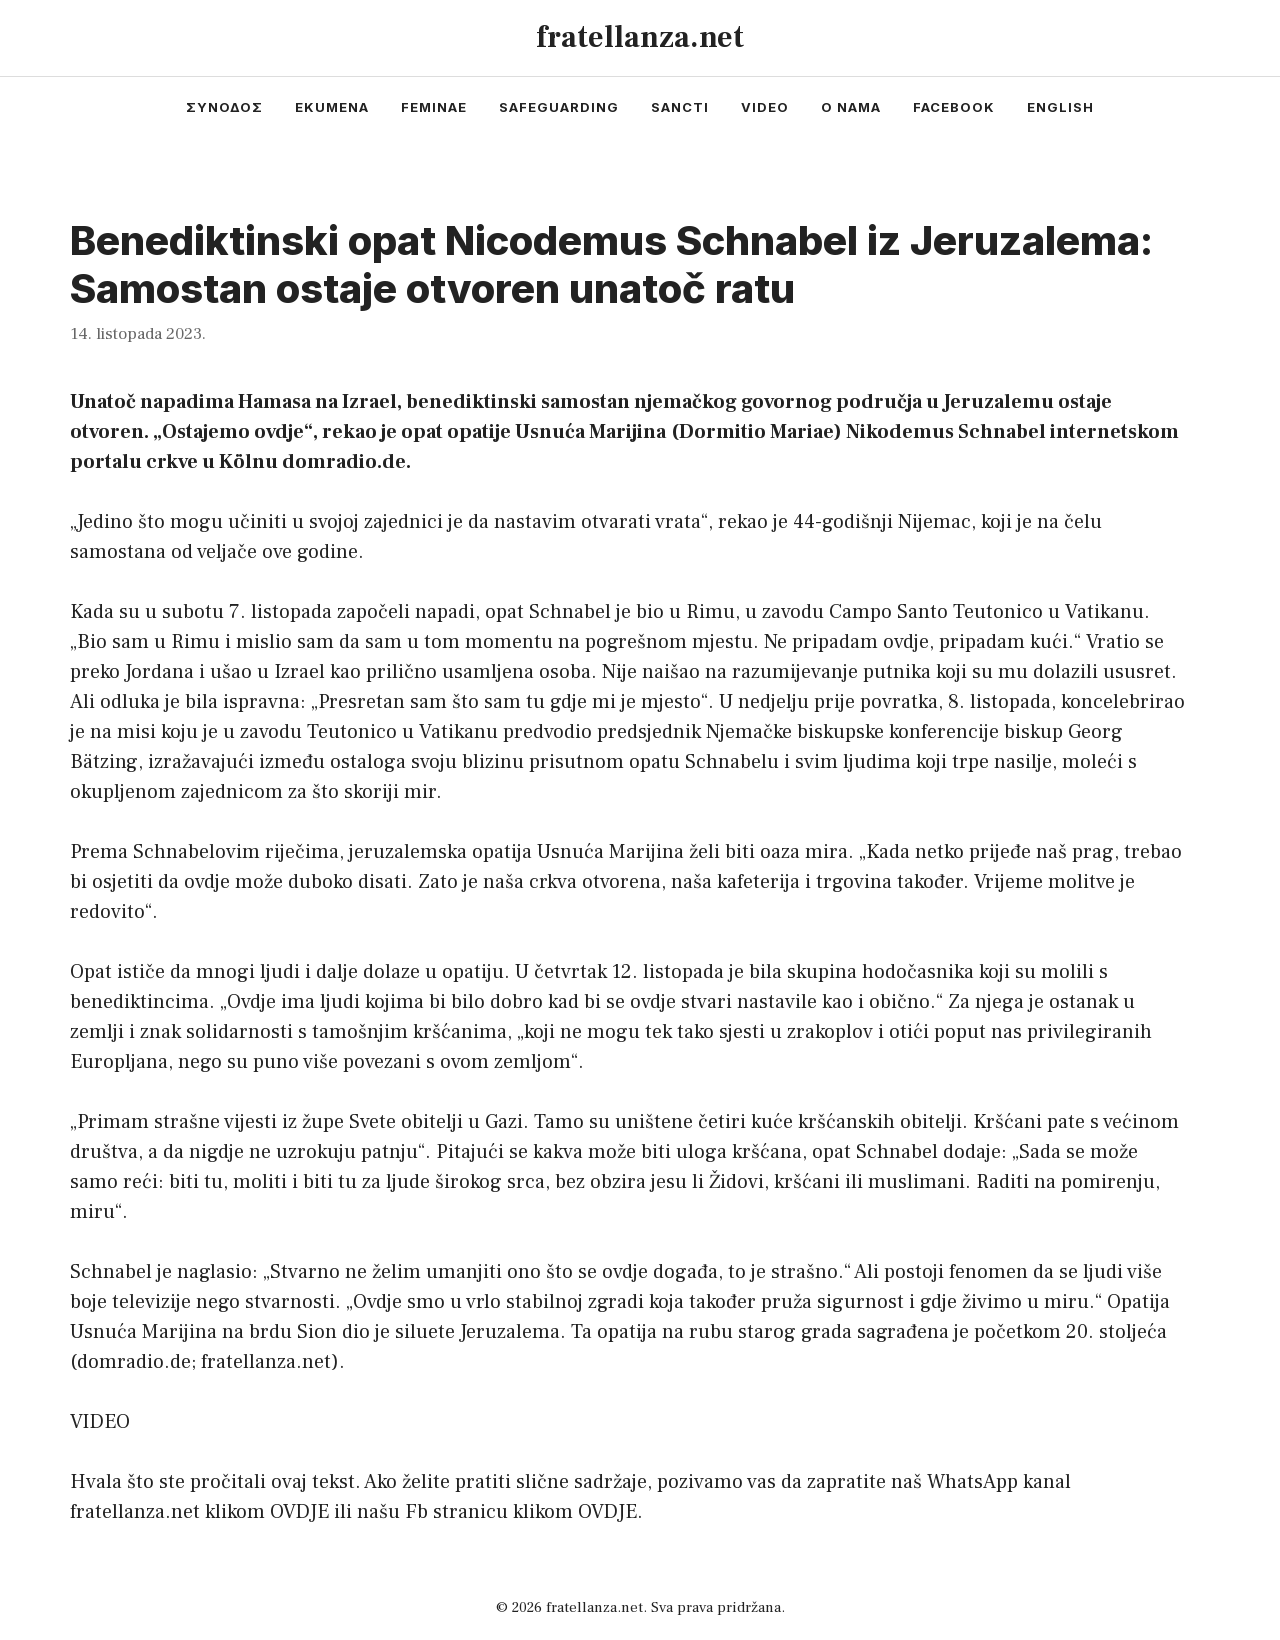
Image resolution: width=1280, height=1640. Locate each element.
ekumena (332, 107)
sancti (680, 107)
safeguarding (559, 107)
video (765, 107)
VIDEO (100, 1422)
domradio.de (134, 1362)
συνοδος (224, 107)
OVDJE (299, 1512)
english (1060, 107)
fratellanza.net (640, 37)
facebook (954, 107)
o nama (851, 107)
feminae (434, 107)
